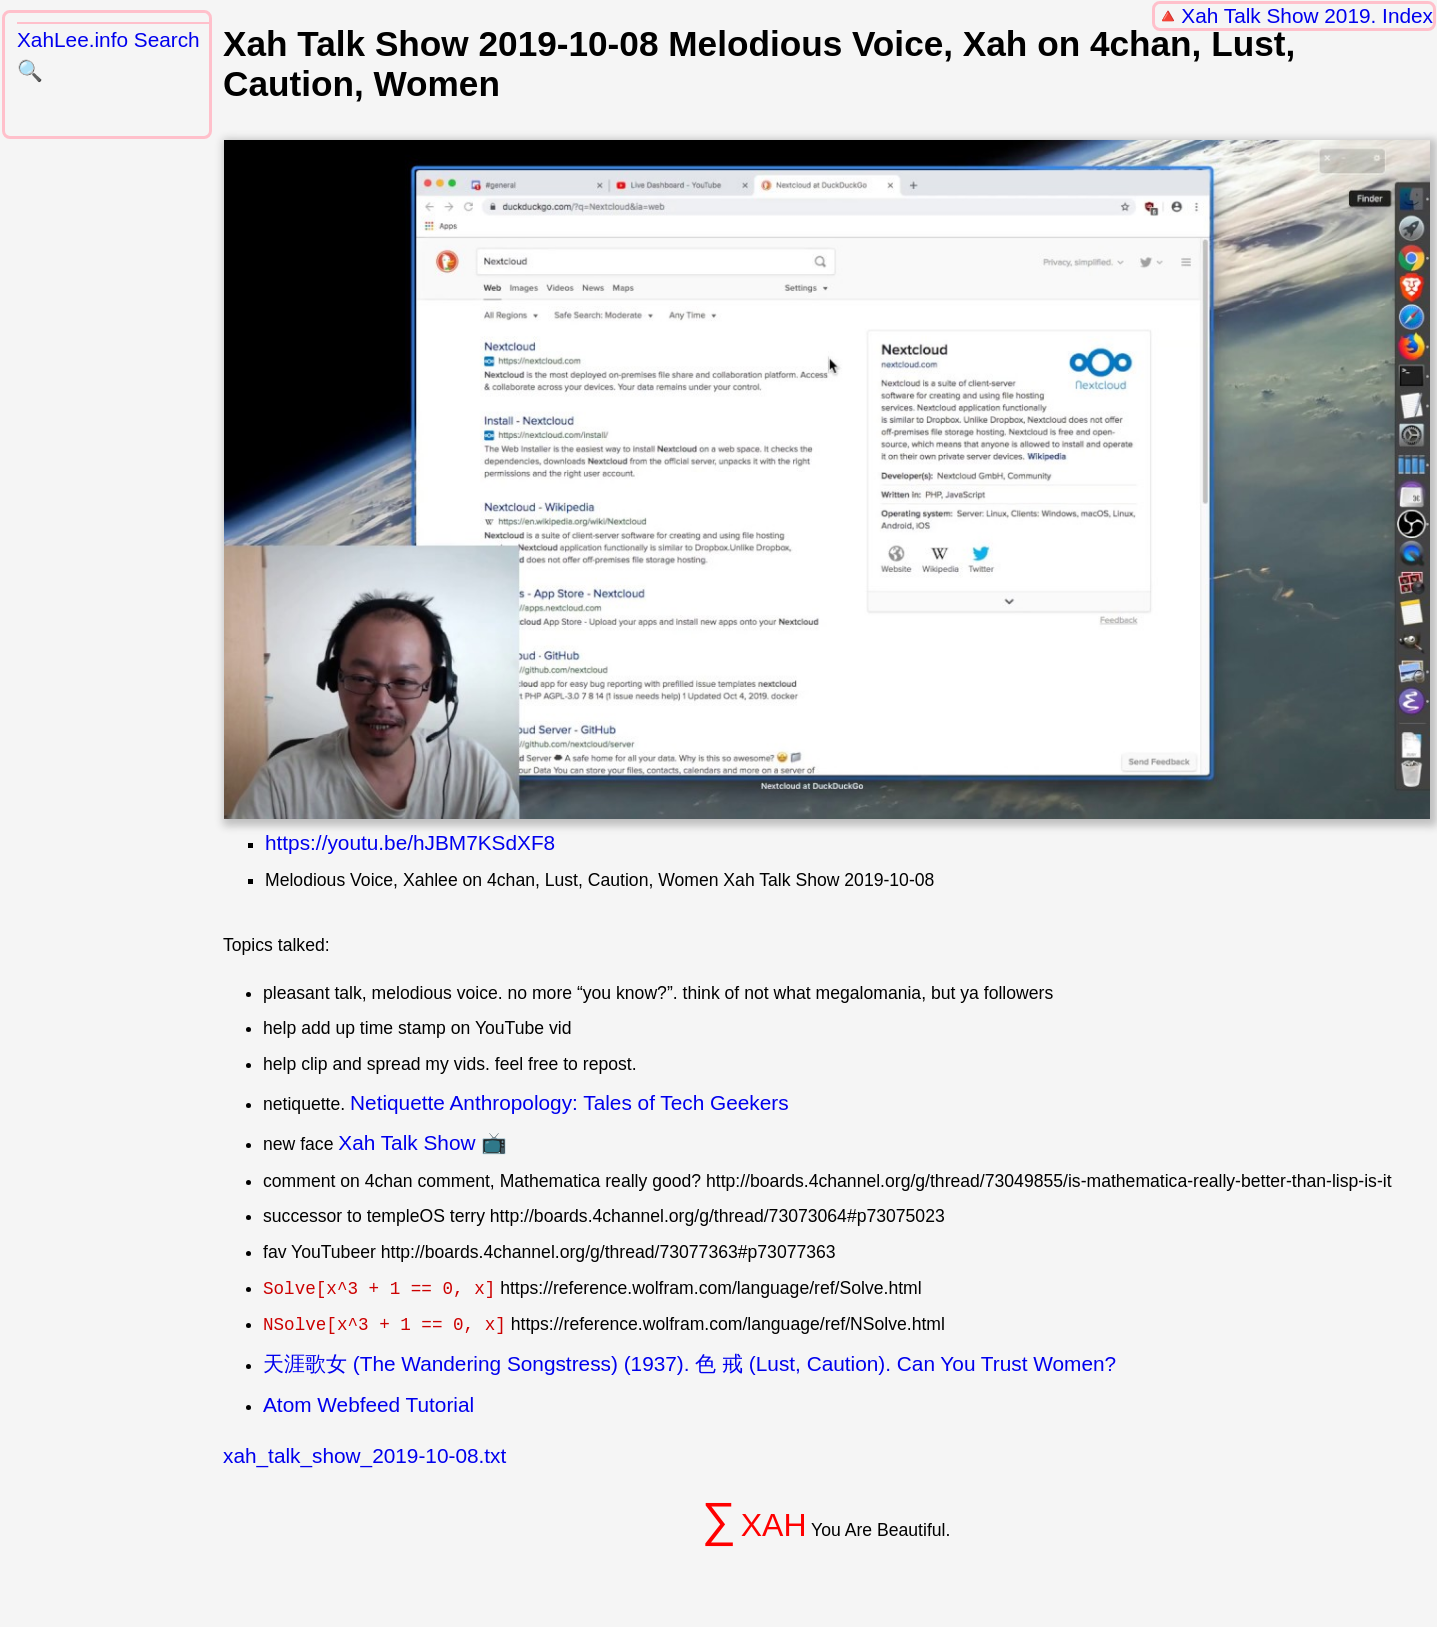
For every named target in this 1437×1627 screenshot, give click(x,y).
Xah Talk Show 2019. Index (1307, 15)
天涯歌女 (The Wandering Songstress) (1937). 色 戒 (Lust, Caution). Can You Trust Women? (689, 1363)
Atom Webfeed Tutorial (368, 1404)
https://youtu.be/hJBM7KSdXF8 (410, 842)
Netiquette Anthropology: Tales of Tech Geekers (569, 1102)
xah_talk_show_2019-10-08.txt (364, 1455)
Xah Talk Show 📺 (422, 1142)
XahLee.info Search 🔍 (108, 55)
